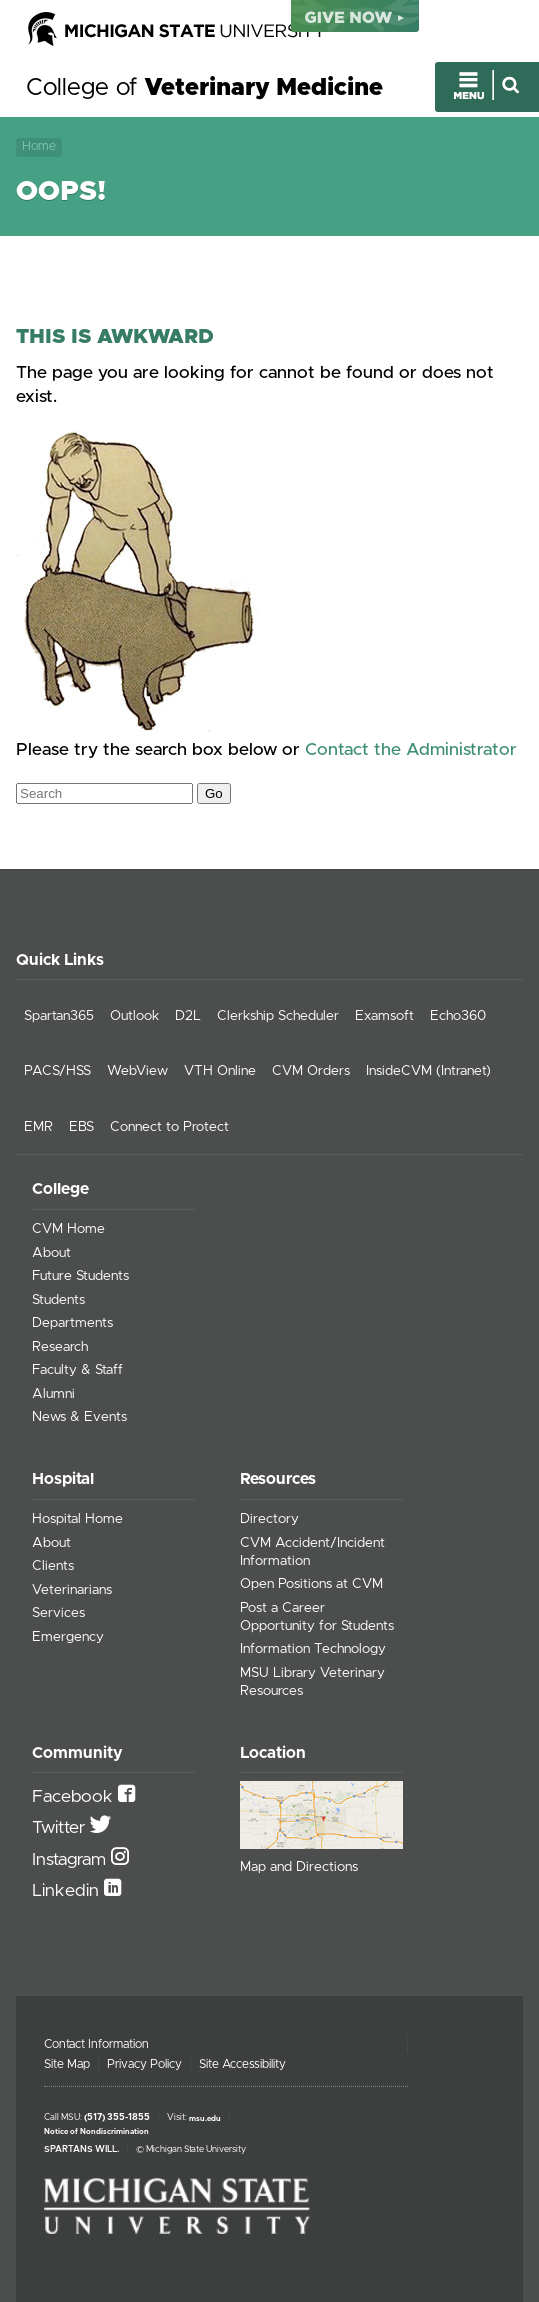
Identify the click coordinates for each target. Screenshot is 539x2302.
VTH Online (220, 1071)
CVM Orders (311, 1071)
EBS (81, 1127)
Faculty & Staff (77, 1370)
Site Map (67, 2064)
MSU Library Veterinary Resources (312, 1682)
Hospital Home (77, 1519)
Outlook (134, 1016)
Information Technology (313, 1649)
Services (58, 1613)
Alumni (53, 1394)
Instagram (71, 1860)
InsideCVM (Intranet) (428, 1071)
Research (60, 1347)
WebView (137, 1071)
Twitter (61, 1828)
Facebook (75, 1797)
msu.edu (205, 2118)
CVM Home (68, 1229)
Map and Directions (299, 1867)
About (51, 1253)
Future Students (80, 1276)
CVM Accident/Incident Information (312, 1552)
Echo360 (458, 1016)
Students (58, 1300)
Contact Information (96, 2044)
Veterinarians (72, 1590)
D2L (188, 1016)
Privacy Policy (144, 2064)
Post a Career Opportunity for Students (317, 1617)
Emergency (68, 1637)
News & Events (79, 1417)
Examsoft (384, 1016)
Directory (269, 1519)
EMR (38, 1127)
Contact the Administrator (411, 750)
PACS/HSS (57, 1071)
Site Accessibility (242, 2064)
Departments (72, 1323)
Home (39, 146)
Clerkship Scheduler (278, 1016)
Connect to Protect (169, 1127)
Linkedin (68, 1891)
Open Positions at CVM (311, 1584)
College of (204, 88)
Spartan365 (59, 1016)
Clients (53, 1566)
